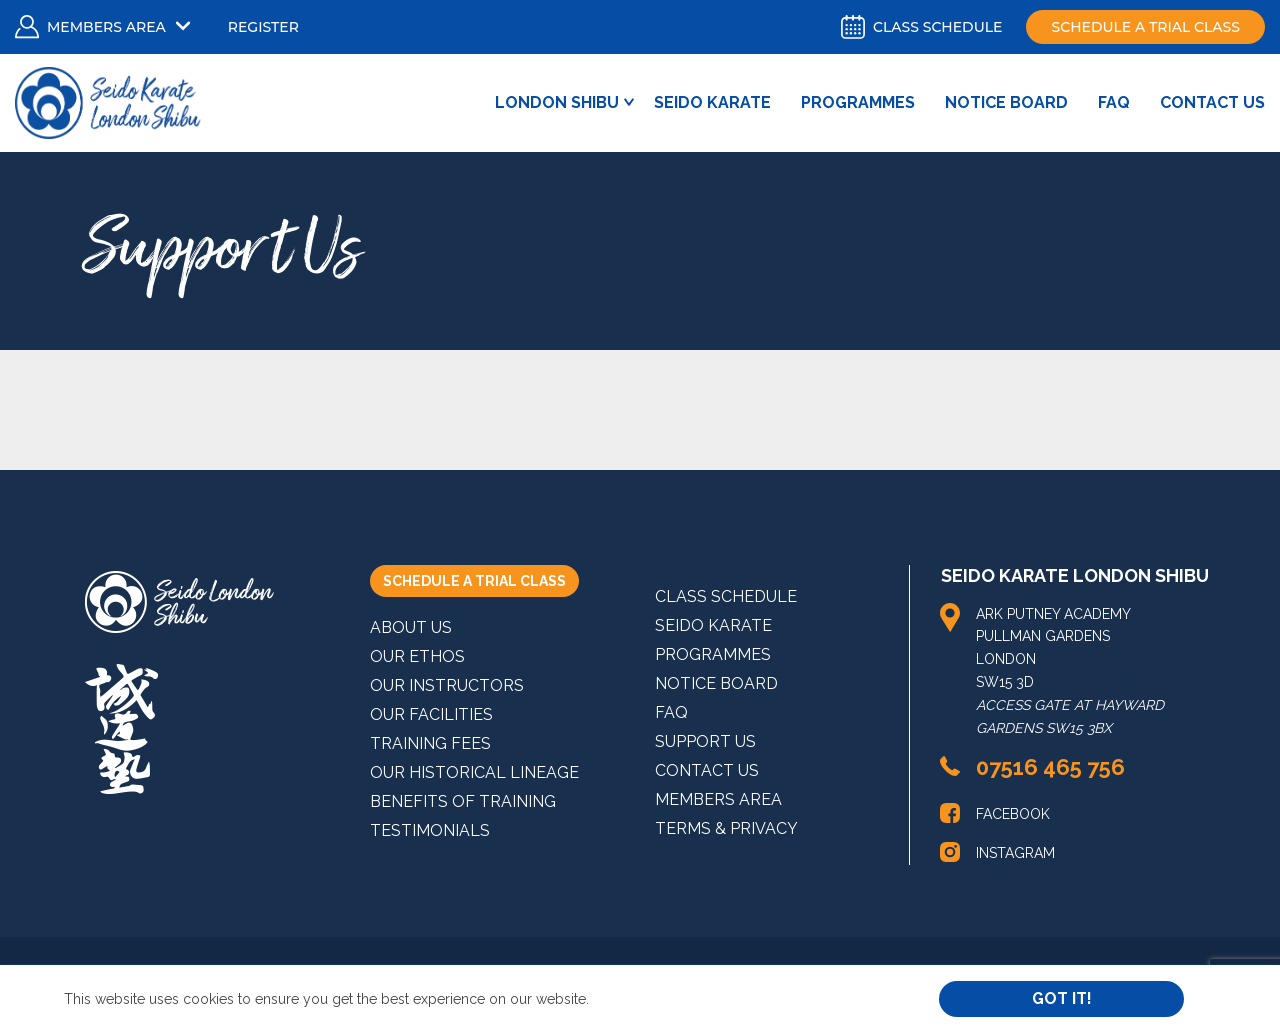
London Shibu (557, 102)
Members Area (106, 26)
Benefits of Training (463, 801)
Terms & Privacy (726, 828)
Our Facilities (431, 714)
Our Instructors (447, 685)
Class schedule (921, 27)
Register (263, 27)
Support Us (705, 741)
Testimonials (430, 830)
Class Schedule (726, 596)
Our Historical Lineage (474, 772)
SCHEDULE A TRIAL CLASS (474, 581)
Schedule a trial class (1145, 27)
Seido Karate (712, 102)
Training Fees (430, 743)
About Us (411, 627)
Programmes (858, 102)
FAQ (1114, 102)
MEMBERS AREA (718, 799)
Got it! (1062, 998)
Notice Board (1006, 102)
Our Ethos (417, 656)
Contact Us (1212, 102)
